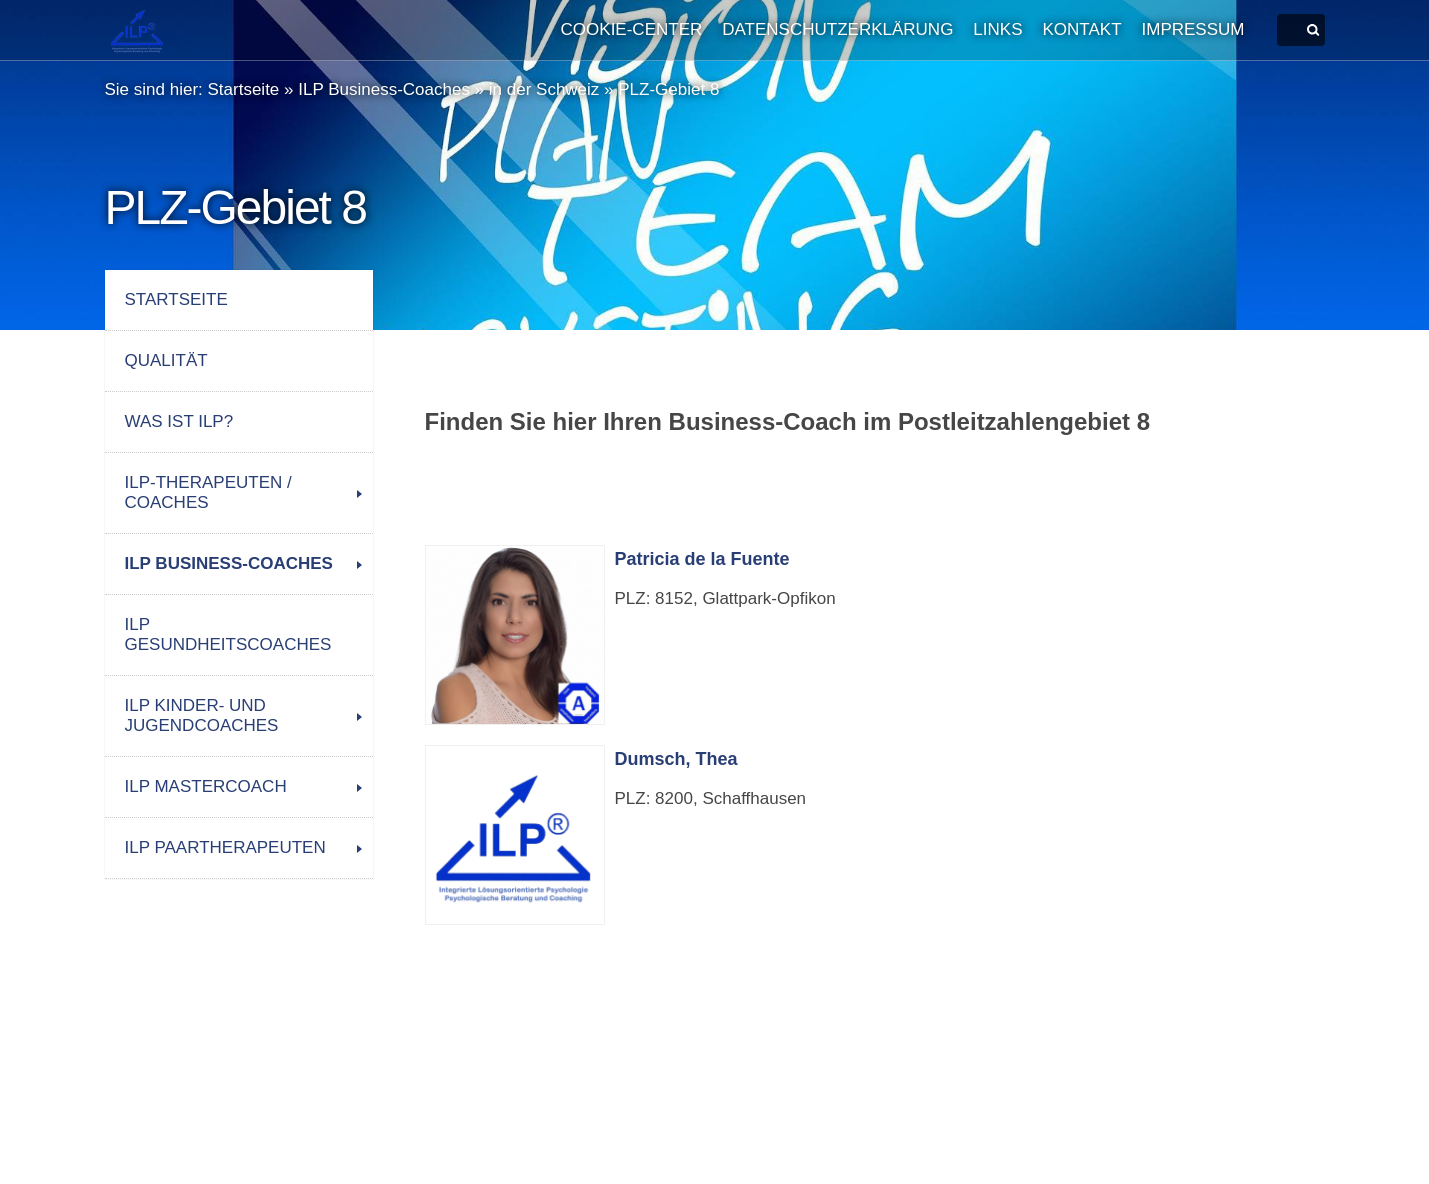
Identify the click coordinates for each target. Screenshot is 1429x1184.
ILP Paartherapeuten (225, 847)
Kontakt (1082, 29)
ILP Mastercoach (206, 786)
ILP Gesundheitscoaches (228, 634)
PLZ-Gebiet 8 (668, 89)
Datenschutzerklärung (837, 29)
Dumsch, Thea (676, 759)
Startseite (244, 89)
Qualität (166, 360)
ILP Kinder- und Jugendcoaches (202, 715)
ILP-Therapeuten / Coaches (208, 492)
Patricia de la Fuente (702, 559)
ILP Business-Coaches (384, 89)
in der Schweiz (544, 89)
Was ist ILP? (179, 421)
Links (997, 29)
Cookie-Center (632, 29)
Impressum (1193, 29)
